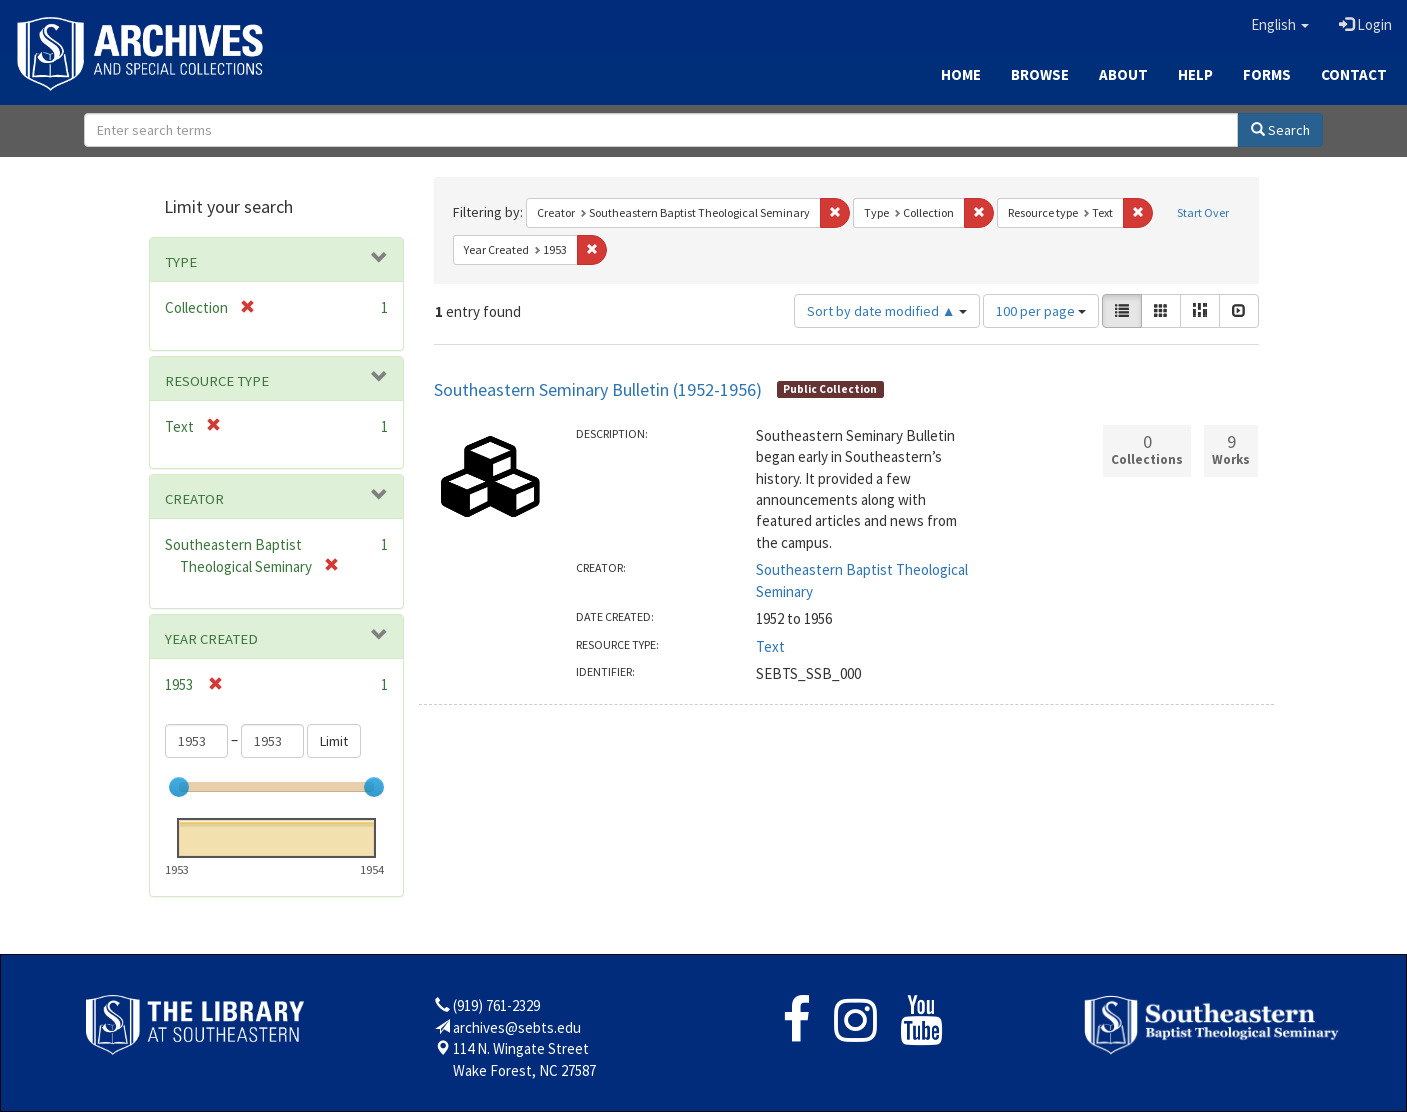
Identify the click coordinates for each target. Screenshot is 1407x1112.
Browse (1040, 74)
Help (1195, 74)
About (1123, 74)
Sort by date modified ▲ (887, 311)
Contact (1354, 74)
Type (181, 262)
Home (961, 74)
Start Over (1203, 212)
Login (1365, 24)
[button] (1280, 25)
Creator (194, 499)
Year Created (211, 639)
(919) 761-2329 (496, 1005)
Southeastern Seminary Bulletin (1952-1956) (598, 389)
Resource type (217, 381)
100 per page (1041, 311)
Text (770, 646)
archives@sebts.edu (517, 1027)
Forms (1267, 74)
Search (1280, 130)
